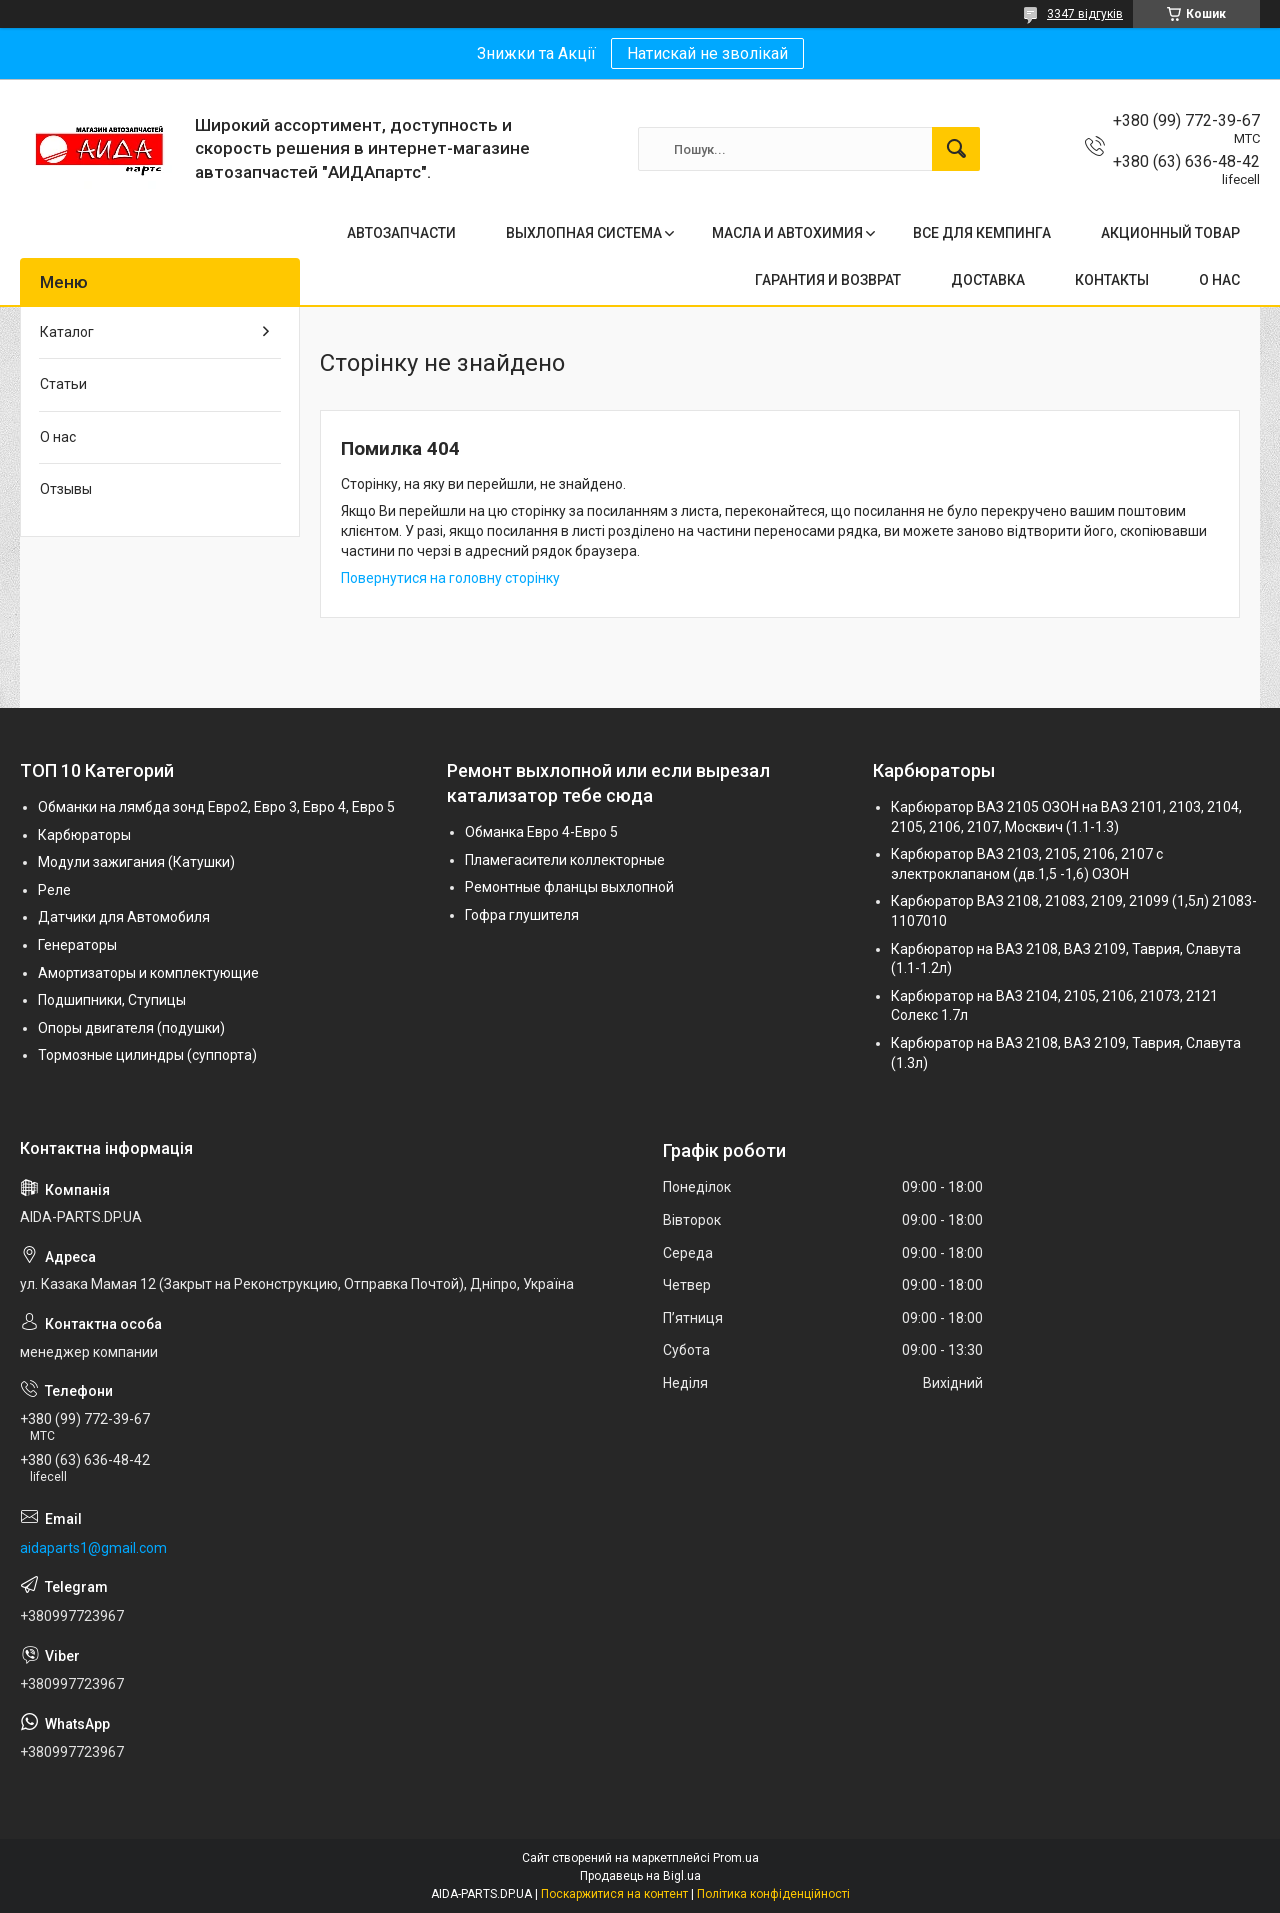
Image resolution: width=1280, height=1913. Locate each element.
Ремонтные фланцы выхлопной (569, 887)
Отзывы (66, 489)
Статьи (63, 384)
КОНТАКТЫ (1112, 280)
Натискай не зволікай (707, 53)
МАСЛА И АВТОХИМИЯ (787, 233)
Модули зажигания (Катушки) (136, 862)
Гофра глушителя (522, 915)
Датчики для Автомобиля (124, 917)
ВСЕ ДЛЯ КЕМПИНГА (982, 233)
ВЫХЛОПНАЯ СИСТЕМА (584, 233)
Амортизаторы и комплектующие (148, 973)
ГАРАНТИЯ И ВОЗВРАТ (828, 280)
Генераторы (77, 945)
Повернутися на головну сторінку (450, 578)
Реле (54, 890)
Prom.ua (736, 1858)
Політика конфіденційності (773, 1894)
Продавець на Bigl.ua (640, 1876)
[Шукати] (956, 149)
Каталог (67, 332)
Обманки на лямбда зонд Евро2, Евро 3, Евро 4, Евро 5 (216, 807)
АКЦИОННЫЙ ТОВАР (1170, 233)
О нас (58, 437)
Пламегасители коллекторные (565, 860)
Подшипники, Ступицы (112, 1000)
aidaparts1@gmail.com (93, 1548)
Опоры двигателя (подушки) (131, 1028)
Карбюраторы (84, 835)
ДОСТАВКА (988, 280)
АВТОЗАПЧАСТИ (401, 233)
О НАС (1219, 280)
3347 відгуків (1085, 14)
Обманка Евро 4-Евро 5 (541, 832)
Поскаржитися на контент (614, 1894)
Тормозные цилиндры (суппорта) (147, 1055)
